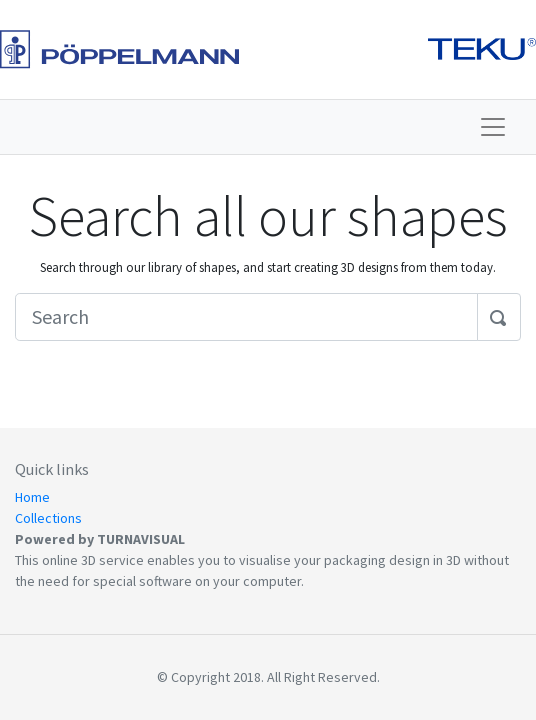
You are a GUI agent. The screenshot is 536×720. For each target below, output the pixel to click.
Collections (48, 518)
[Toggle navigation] (493, 127)
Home (32, 497)
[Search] (246, 317)
